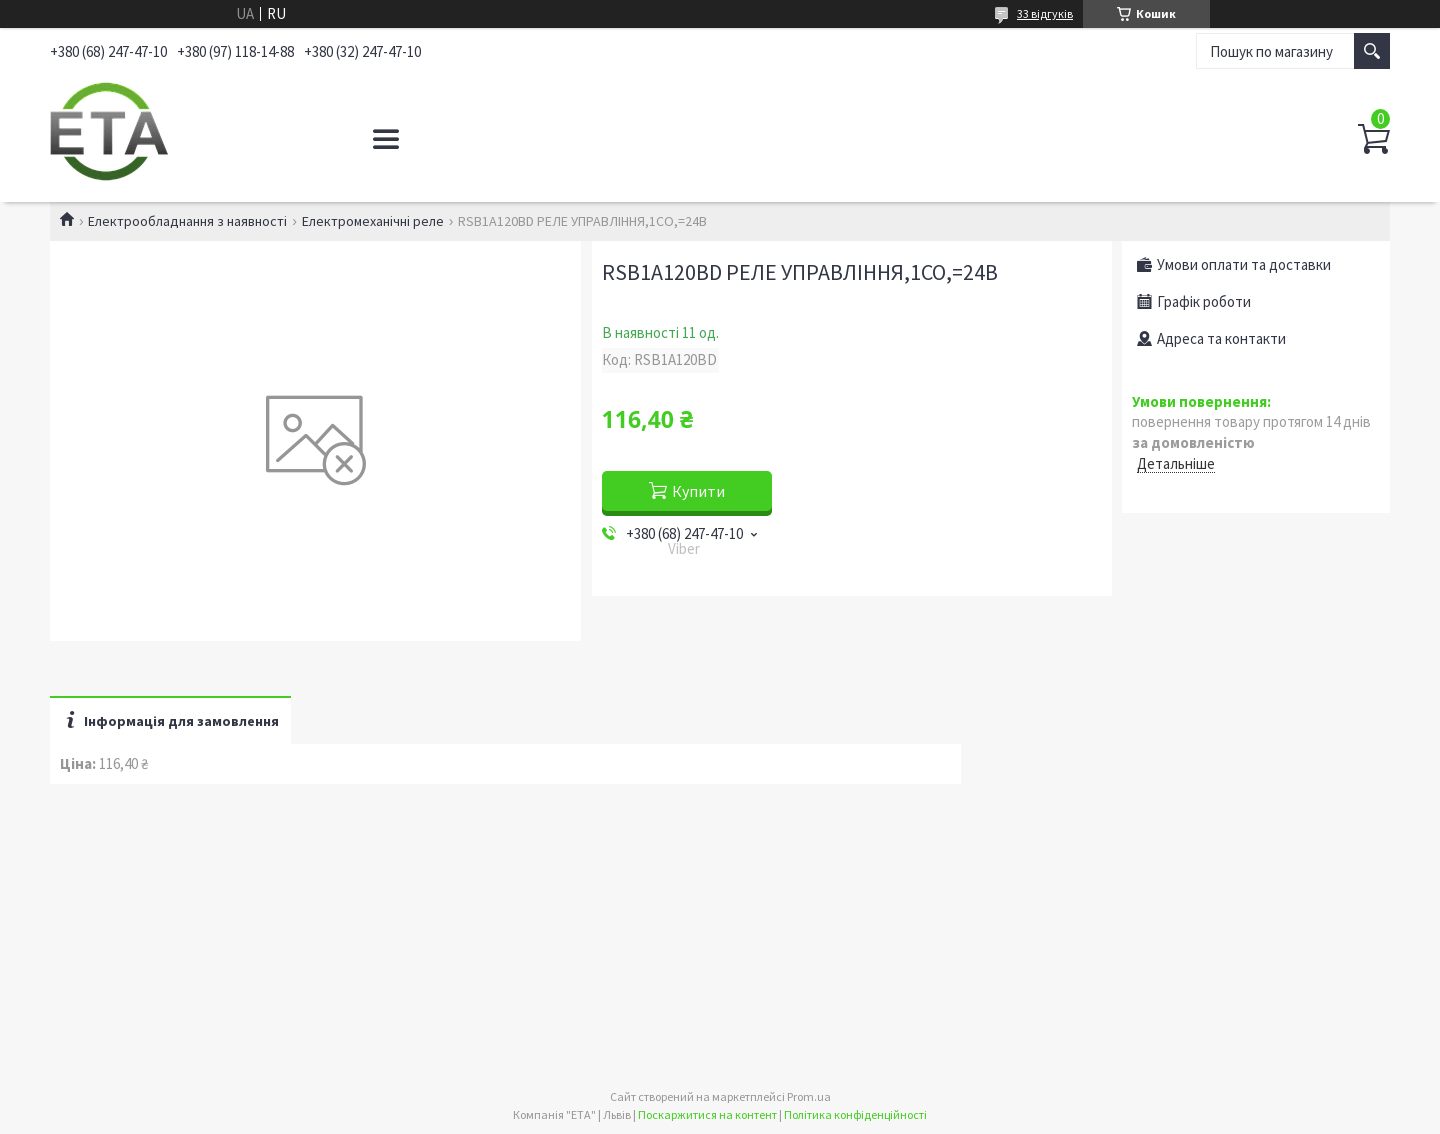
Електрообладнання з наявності (187, 221)
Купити (698, 491)
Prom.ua (809, 1096)
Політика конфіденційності (855, 1114)
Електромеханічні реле (373, 221)
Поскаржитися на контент (707, 1114)
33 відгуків (1045, 13)
